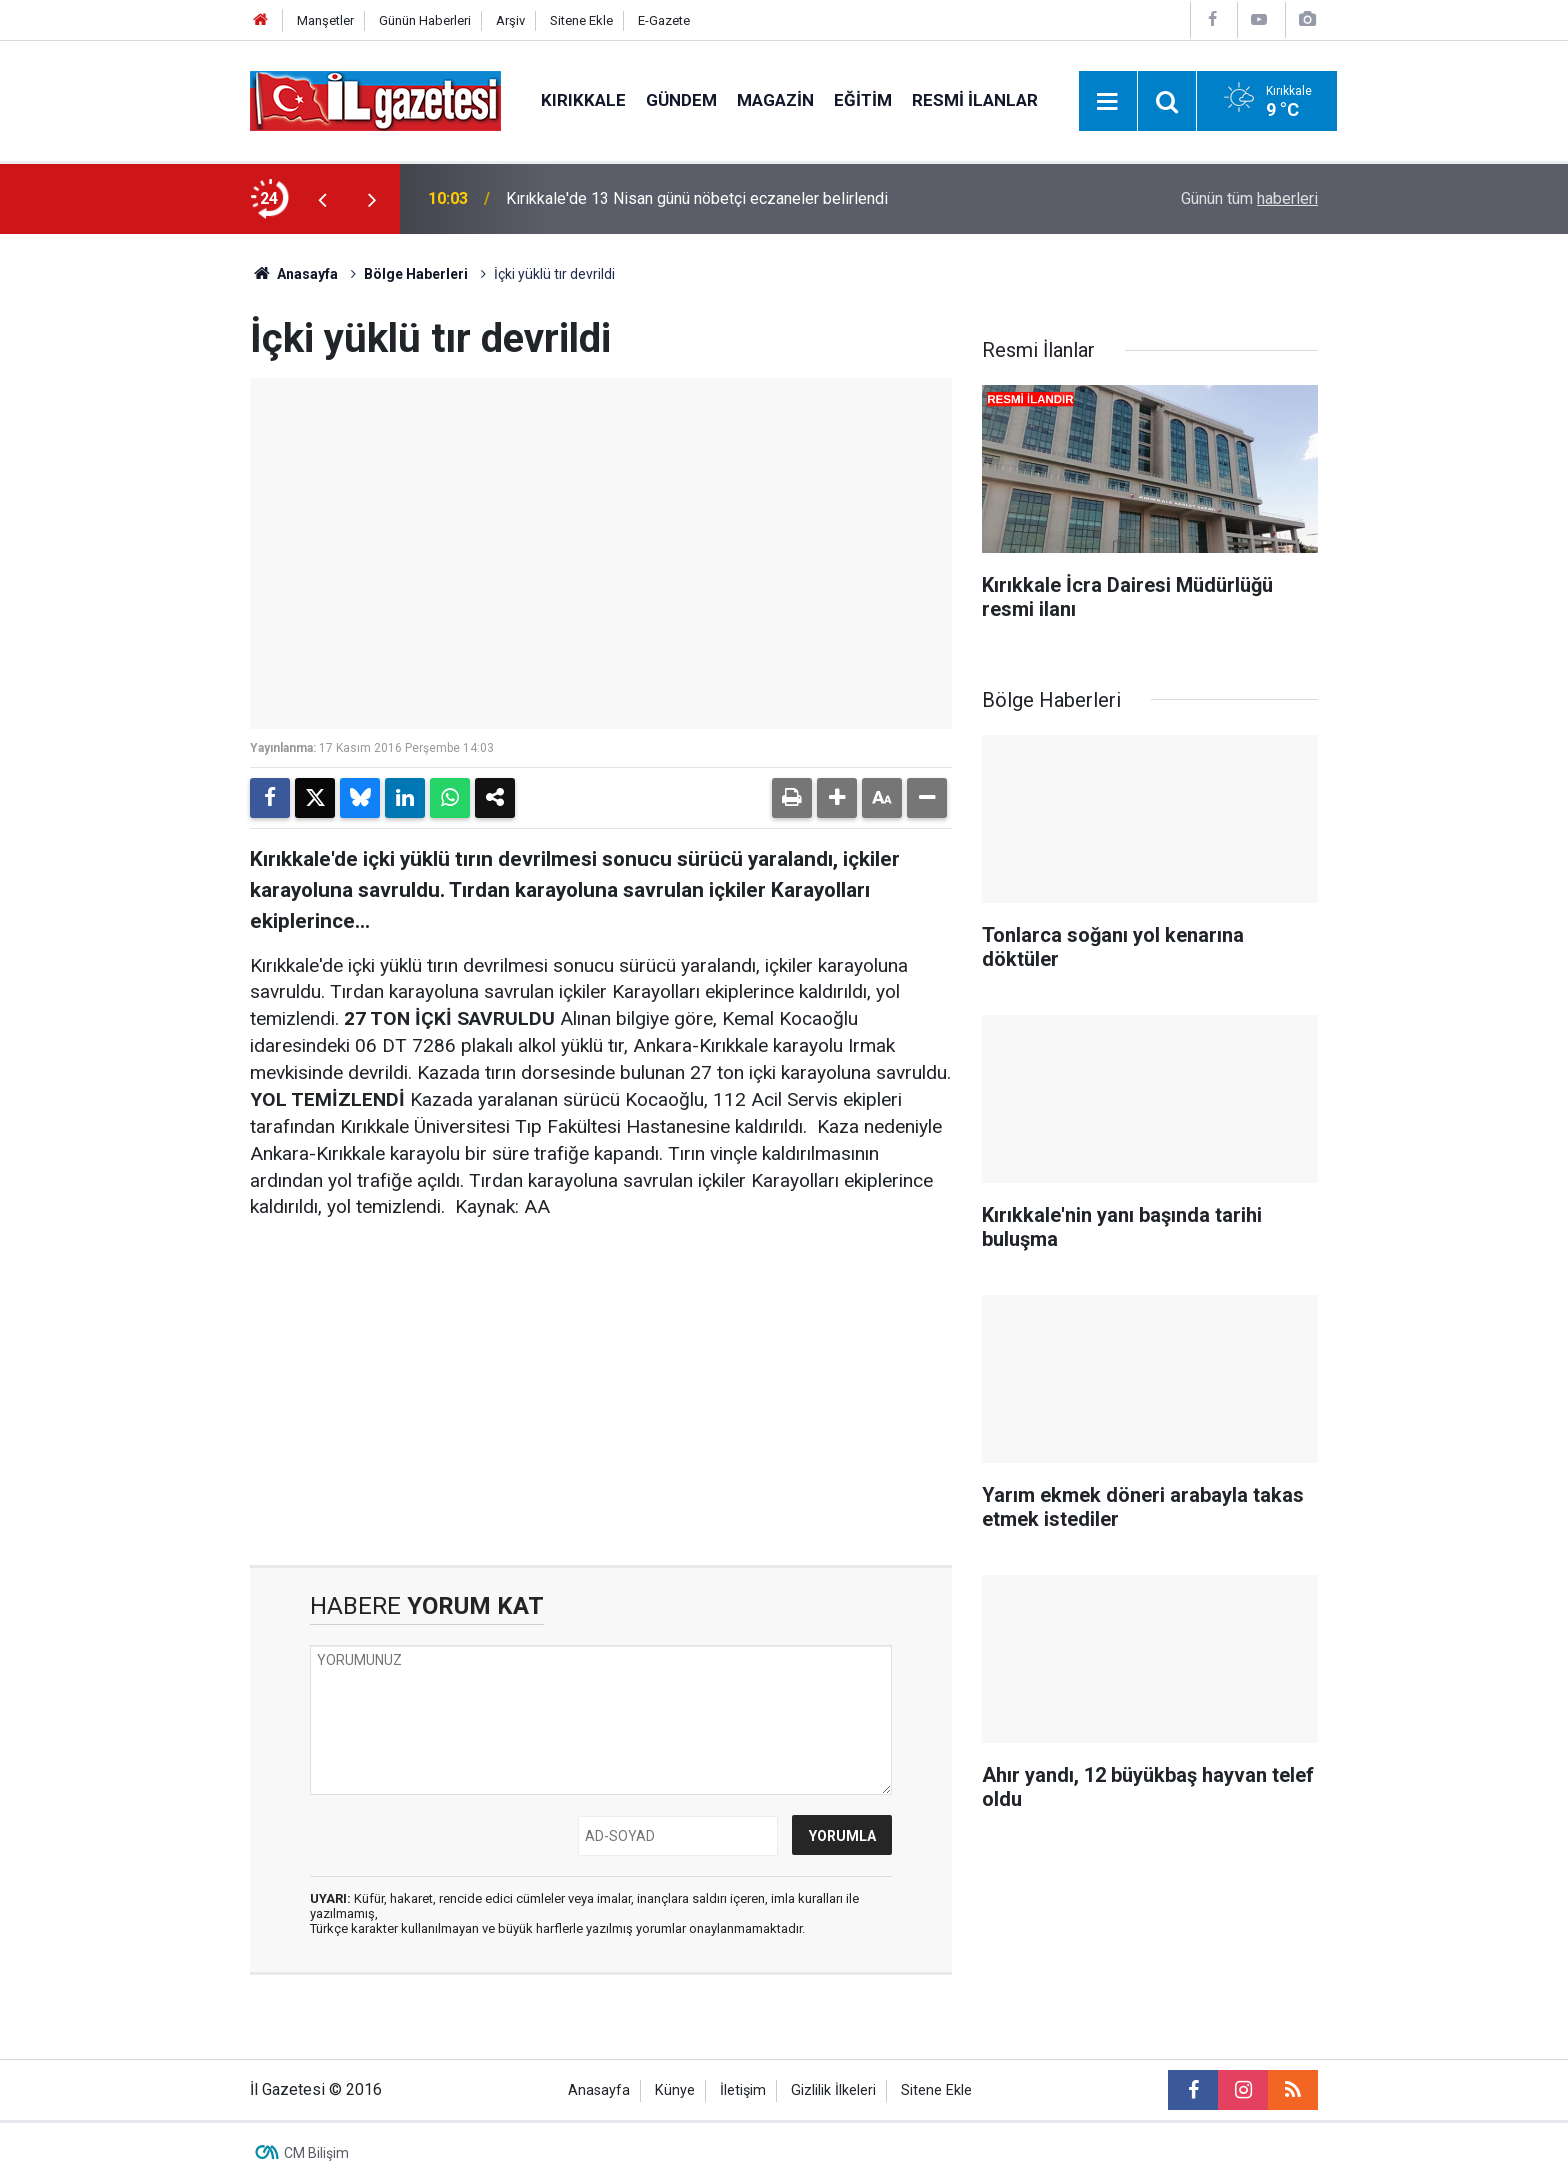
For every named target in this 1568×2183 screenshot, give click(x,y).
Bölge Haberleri (416, 274)
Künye (675, 2090)
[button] (837, 798)
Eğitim (863, 100)
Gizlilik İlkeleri (833, 2090)
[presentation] (322, 199)
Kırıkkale (583, 100)
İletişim (743, 2090)
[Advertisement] (135, 534)
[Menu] (1108, 102)
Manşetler (325, 20)
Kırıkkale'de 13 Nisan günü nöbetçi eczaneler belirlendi (697, 198)
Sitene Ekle (581, 20)
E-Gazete (664, 20)
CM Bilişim (316, 2153)
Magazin (775, 100)
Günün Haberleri (425, 20)
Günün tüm (1249, 198)
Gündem (681, 100)
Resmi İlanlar (975, 100)
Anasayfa (294, 274)
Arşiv (510, 20)
